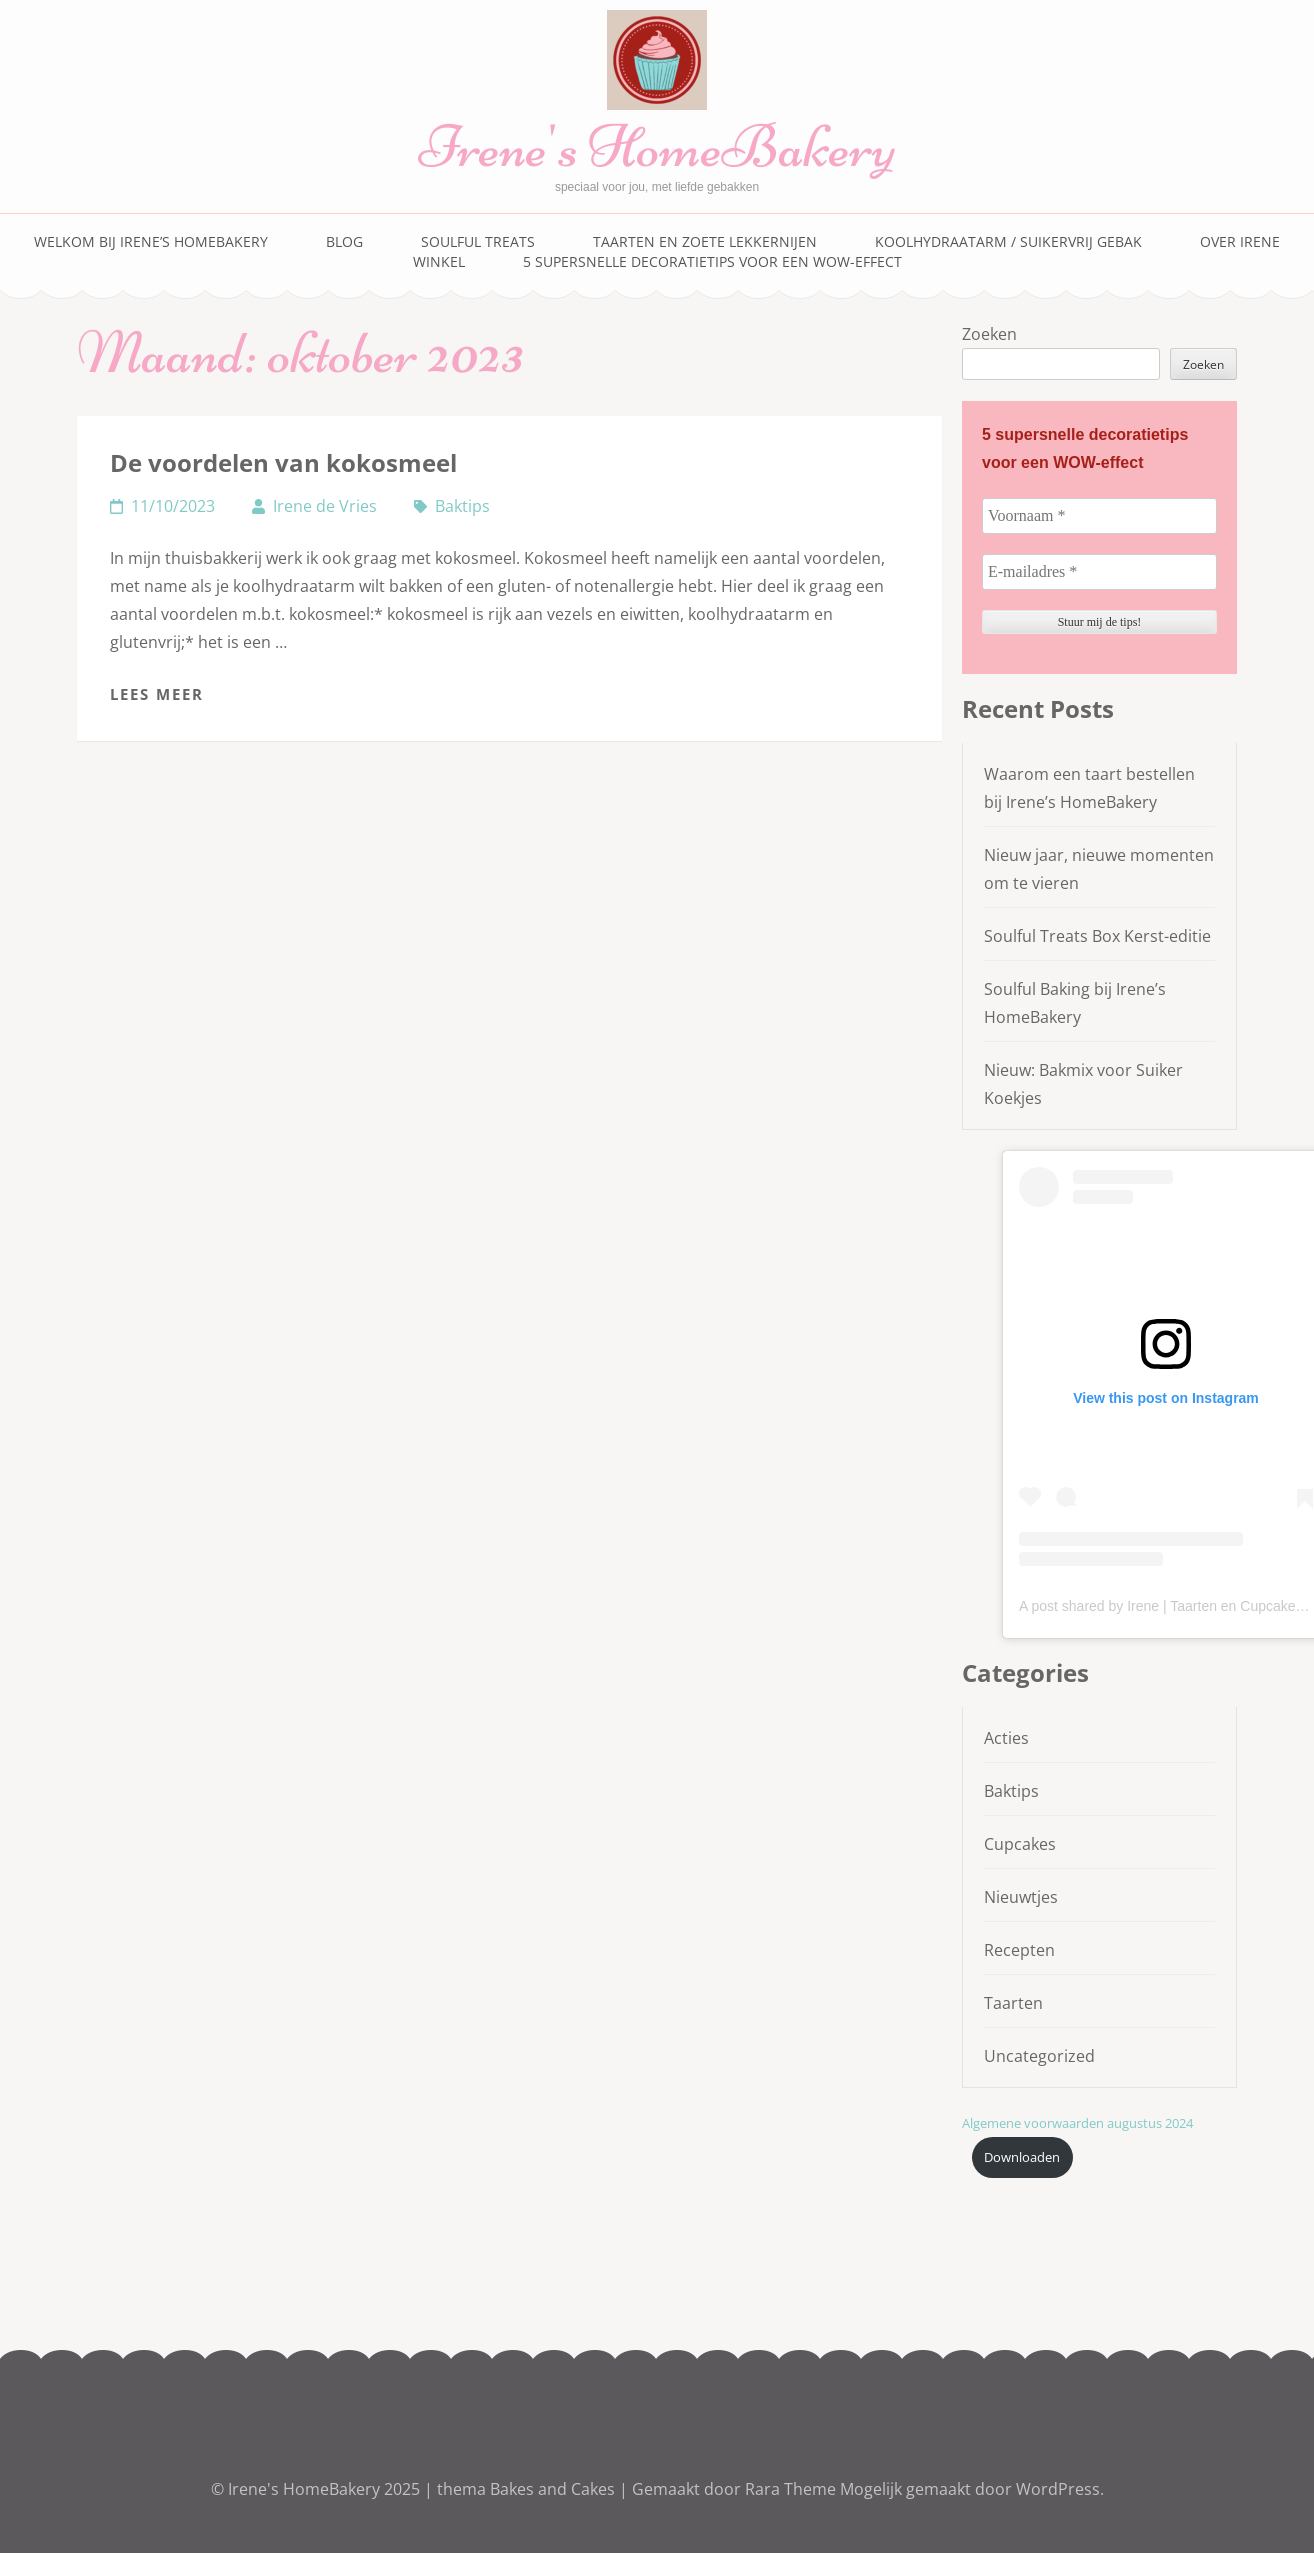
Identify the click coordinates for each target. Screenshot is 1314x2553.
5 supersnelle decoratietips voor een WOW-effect (712, 261)
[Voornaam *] (1099, 516)
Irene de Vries (325, 506)
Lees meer (157, 694)
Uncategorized (1039, 2056)
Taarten (1013, 2003)
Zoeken (989, 334)
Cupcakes (1020, 1844)
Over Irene (1240, 241)
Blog (344, 241)
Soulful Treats (478, 241)
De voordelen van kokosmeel (283, 462)
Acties (1006, 1738)
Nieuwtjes (1021, 1897)
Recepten (1019, 1950)
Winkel (439, 261)
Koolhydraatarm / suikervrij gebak (1008, 241)
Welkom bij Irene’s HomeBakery (151, 241)
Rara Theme (792, 2489)
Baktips (462, 506)
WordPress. (1060, 2489)
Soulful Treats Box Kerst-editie (1097, 936)
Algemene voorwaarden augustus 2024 (1077, 2123)
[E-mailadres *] (1099, 572)
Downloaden (1022, 2157)
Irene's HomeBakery (657, 146)
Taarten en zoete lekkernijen (705, 241)
